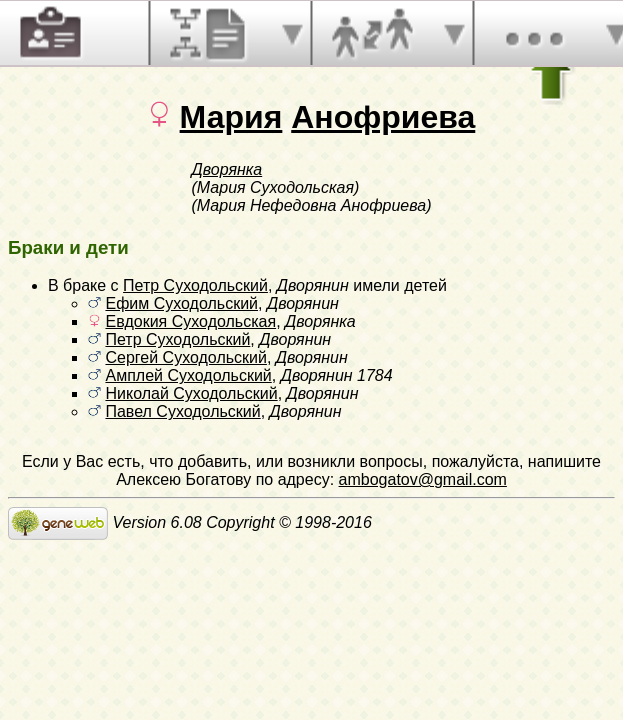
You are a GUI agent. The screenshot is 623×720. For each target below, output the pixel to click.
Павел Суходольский (182, 411)
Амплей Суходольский (188, 375)
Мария (231, 117)
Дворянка (227, 169)
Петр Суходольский (195, 285)
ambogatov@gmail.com (423, 479)
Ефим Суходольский (181, 303)
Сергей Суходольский (185, 357)
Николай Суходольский (191, 393)
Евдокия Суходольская (190, 321)
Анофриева (383, 117)
